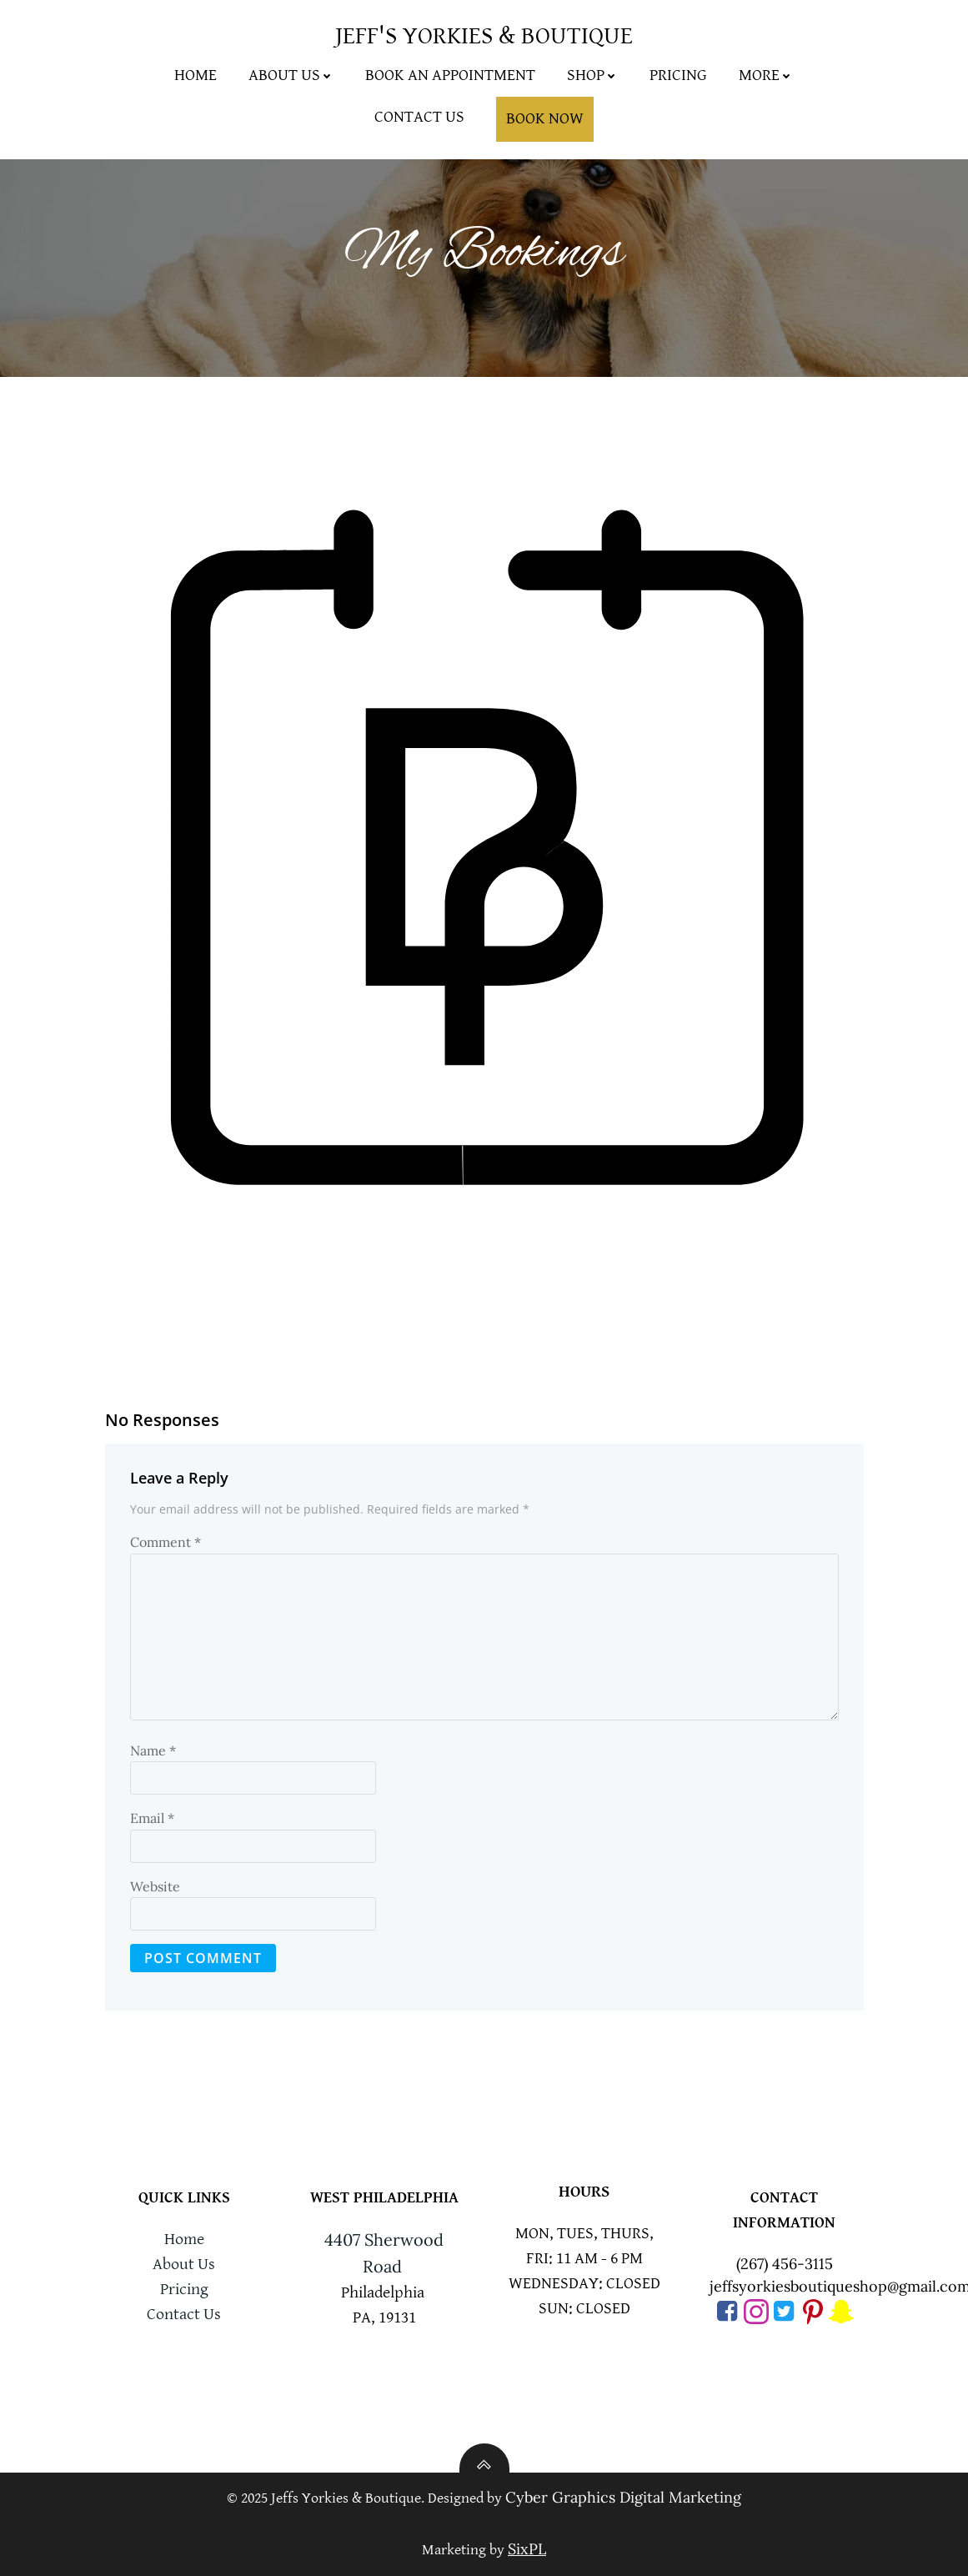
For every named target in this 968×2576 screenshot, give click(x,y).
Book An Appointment (450, 75)
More (766, 75)
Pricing (678, 75)
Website (155, 1886)
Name (153, 1750)
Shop (592, 75)
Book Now (545, 118)
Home (195, 75)
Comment (165, 1542)
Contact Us (419, 117)
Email (152, 1818)
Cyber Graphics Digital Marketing (623, 2497)
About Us (291, 75)
